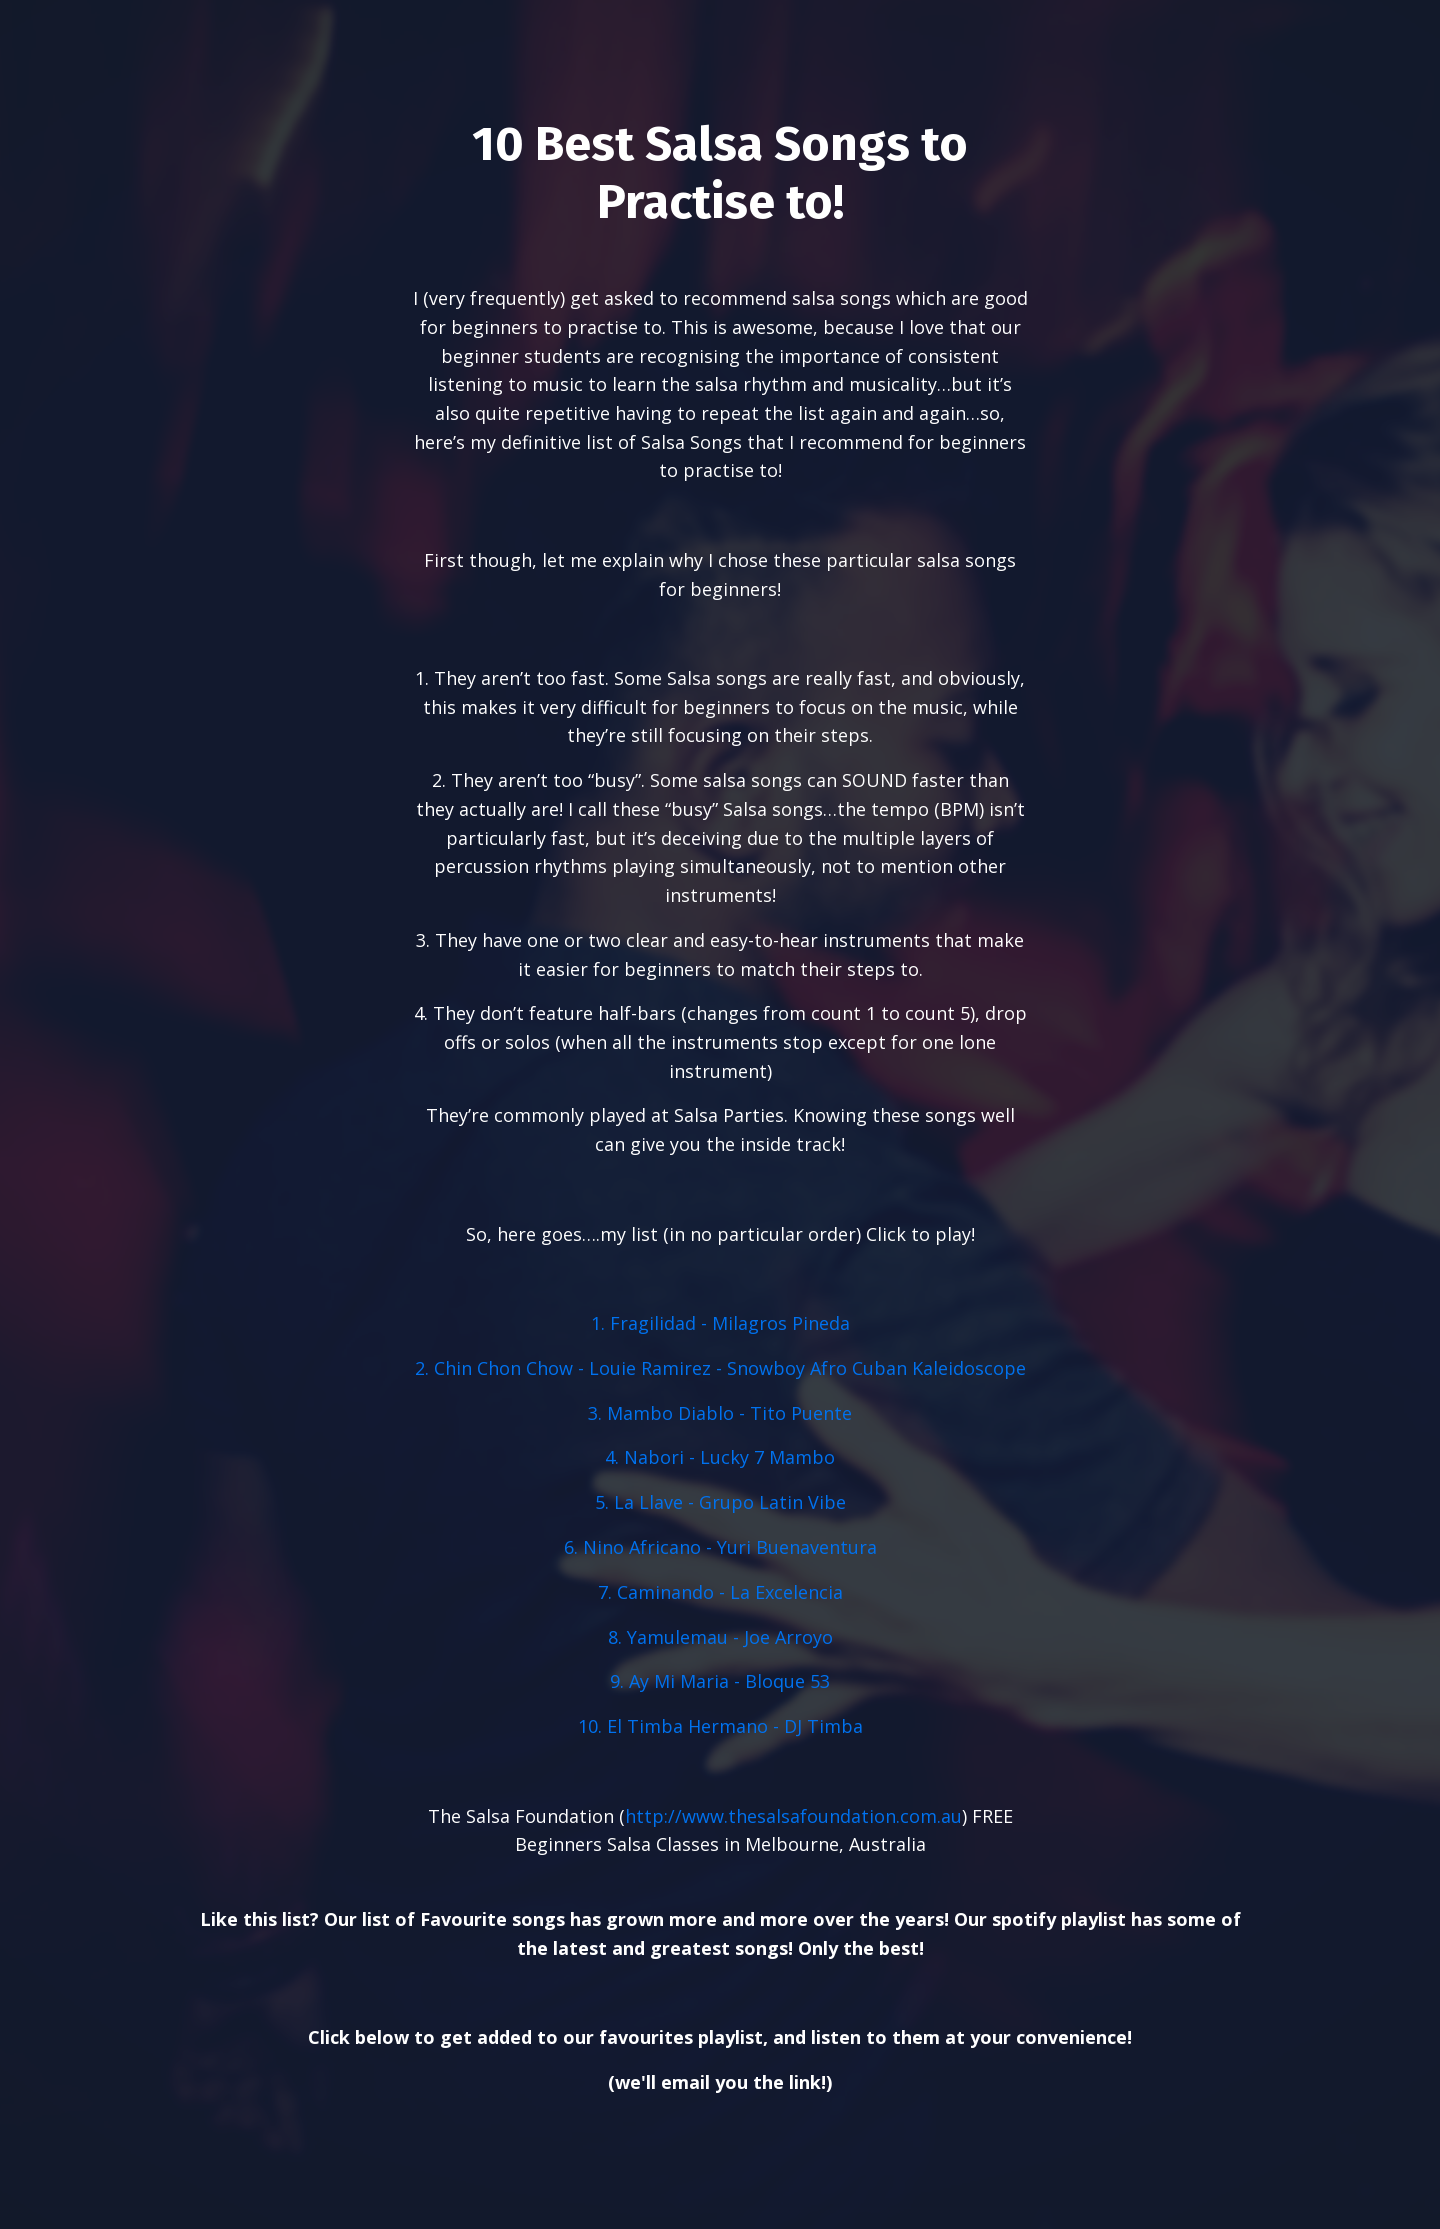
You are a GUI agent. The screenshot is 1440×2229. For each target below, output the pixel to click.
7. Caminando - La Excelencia (720, 1593)
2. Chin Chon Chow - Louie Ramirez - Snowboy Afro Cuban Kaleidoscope (720, 1369)
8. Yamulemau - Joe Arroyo (720, 1638)
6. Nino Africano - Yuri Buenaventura (720, 1548)
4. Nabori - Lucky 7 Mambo (720, 1458)
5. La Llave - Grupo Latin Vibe (720, 1503)
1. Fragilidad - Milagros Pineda (720, 1324)
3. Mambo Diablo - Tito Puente (720, 1414)
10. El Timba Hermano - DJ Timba (720, 1727)
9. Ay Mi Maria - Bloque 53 (720, 1682)
